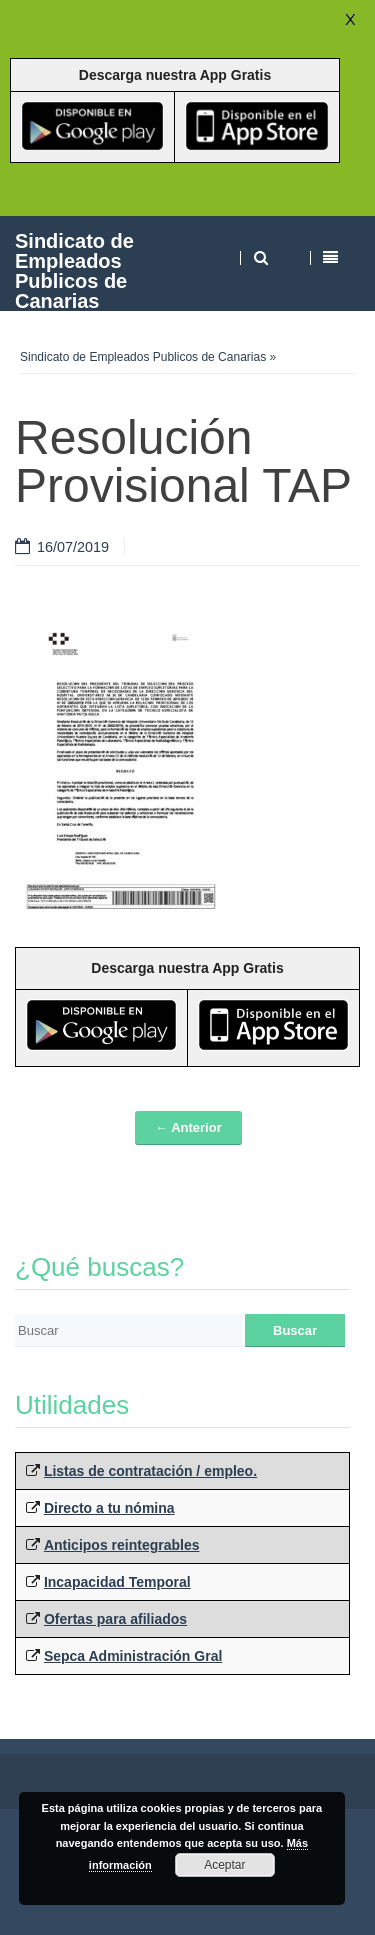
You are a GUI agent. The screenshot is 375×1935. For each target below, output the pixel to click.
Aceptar (224, 1865)
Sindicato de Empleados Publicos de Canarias (74, 270)
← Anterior (188, 1127)
